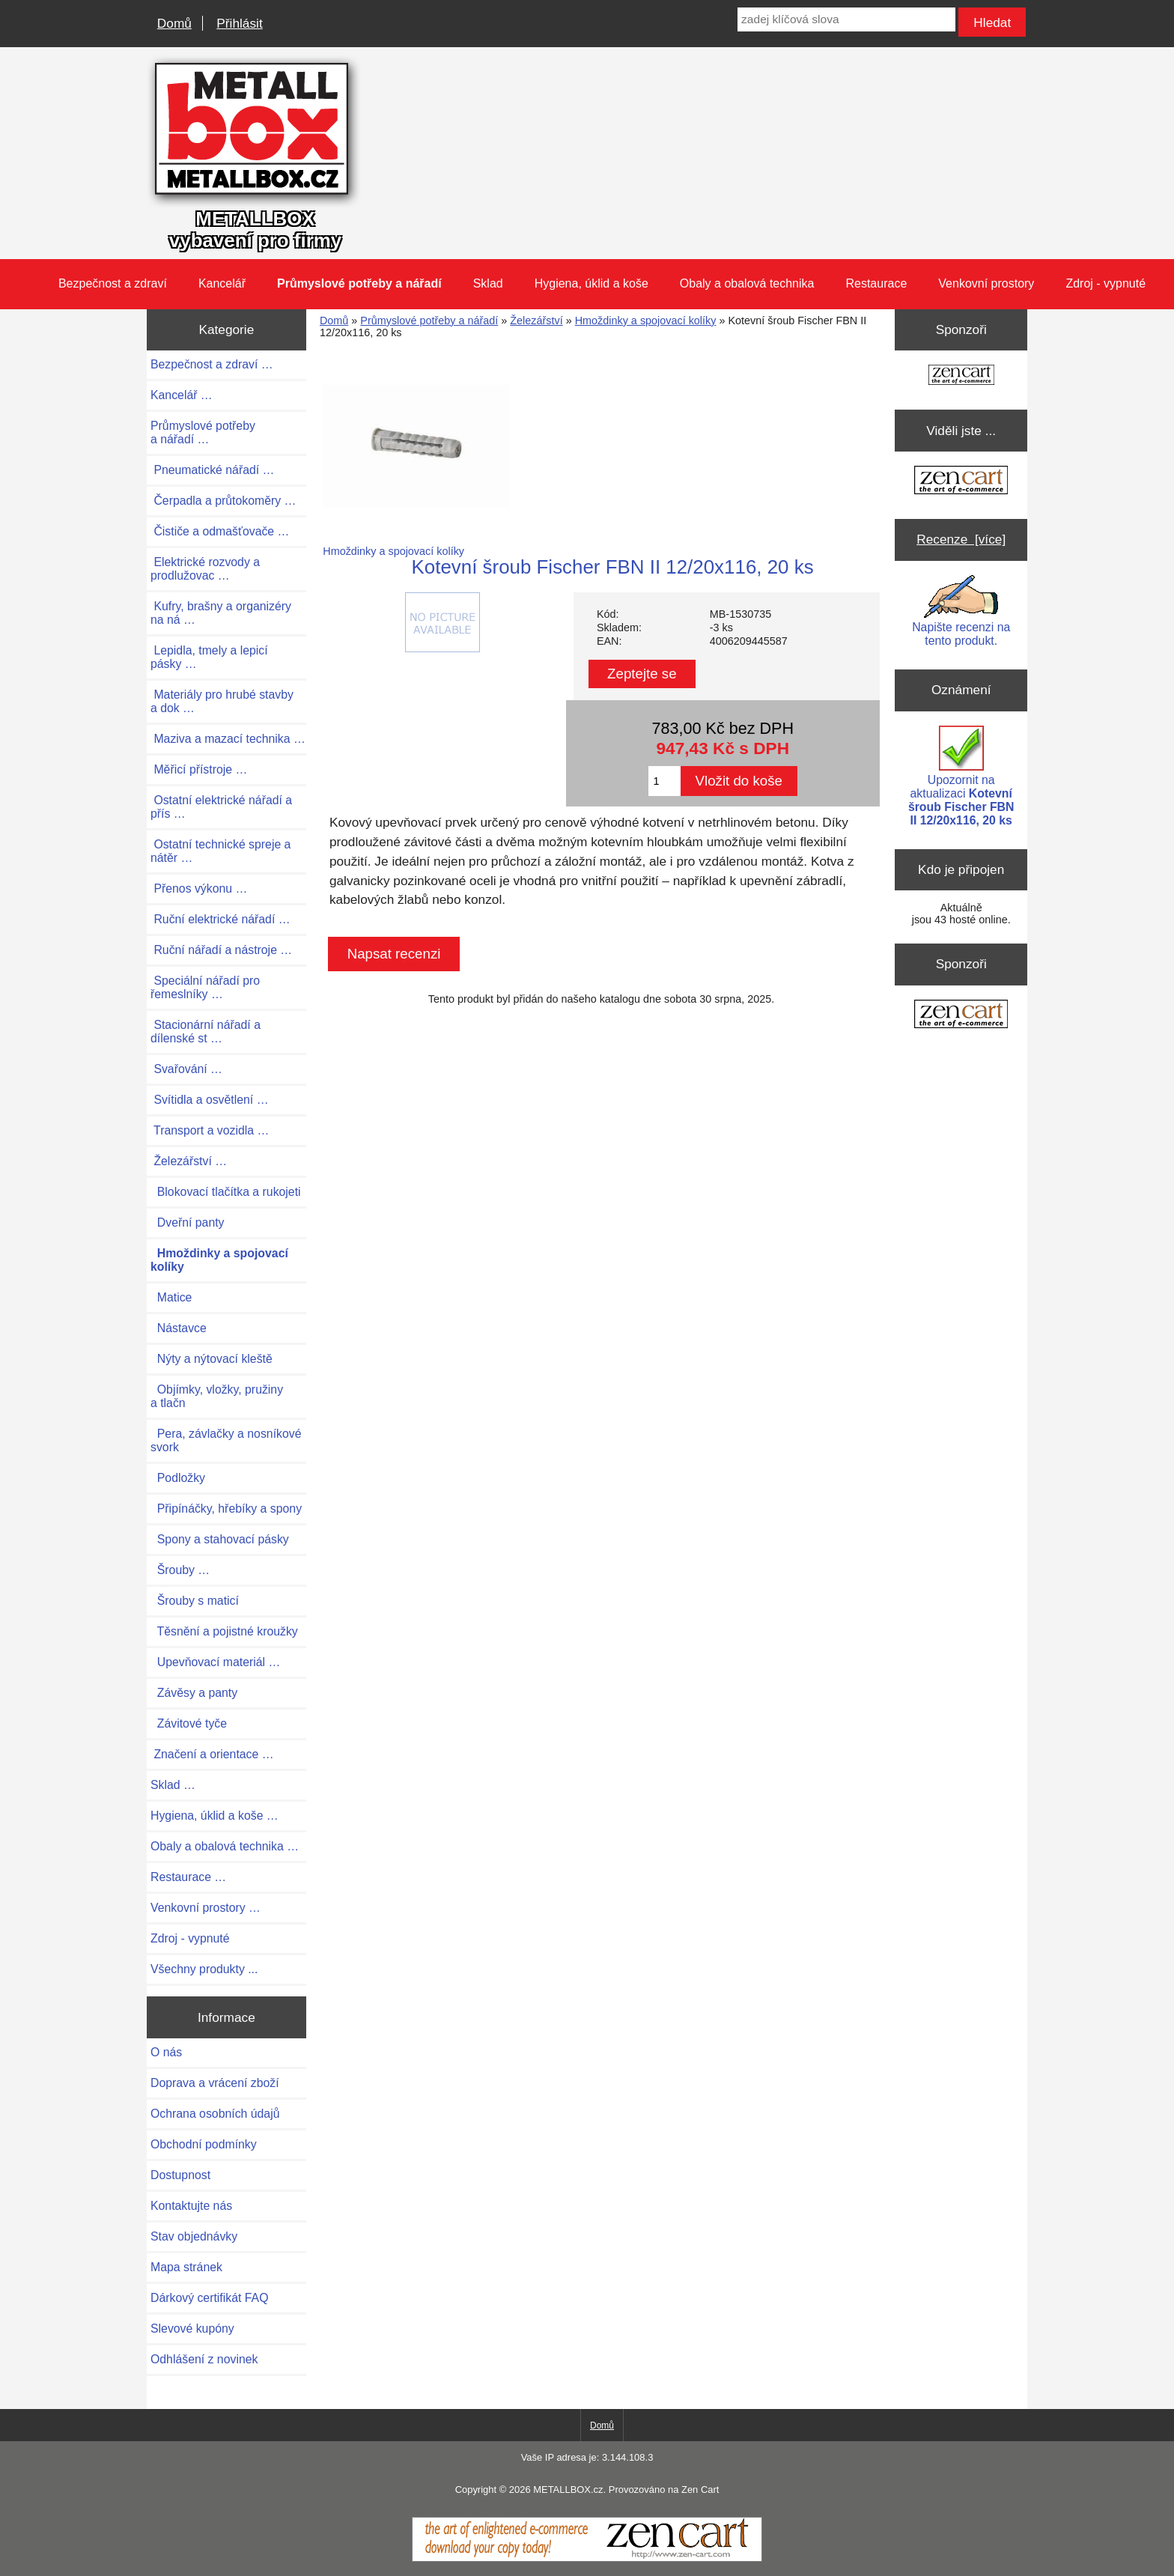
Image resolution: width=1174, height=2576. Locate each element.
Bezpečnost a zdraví (112, 283)
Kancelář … (181, 395)
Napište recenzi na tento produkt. (961, 611)
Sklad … (172, 1784)
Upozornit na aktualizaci (961, 776)
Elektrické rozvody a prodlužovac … (205, 569)
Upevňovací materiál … (215, 1662)
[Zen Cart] (587, 2558)
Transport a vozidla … (209, 1130)
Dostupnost (180, 2175)
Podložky (177, 1477)
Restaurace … (188, 1877)
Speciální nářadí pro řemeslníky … (205, 987)
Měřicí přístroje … (198, 769)
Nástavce (178, 1328)
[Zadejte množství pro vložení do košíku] (664, 781)
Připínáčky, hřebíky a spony (226, 1508)
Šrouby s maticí (194, 1600)
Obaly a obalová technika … (224, 1846)
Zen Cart (700, 2489)
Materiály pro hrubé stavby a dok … (222, 701)
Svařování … (186, 1069)
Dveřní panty (187, 1222)
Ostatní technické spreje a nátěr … (220, 851)
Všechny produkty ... (204, 1969)
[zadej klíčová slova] (846, 19)
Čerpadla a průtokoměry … (223, 500)
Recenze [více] (961, 539)
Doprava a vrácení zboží (214, 2083)
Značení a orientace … (212, 1754)
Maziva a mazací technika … (227, 738)
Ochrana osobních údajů (214, 2113)
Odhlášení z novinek (204, 2359)
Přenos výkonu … (198, 888)
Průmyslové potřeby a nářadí (429, 320)
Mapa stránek (186, 2267)
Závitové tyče (188, 1723)
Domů (174, 23)
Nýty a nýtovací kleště (211, 1358)
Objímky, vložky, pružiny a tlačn (216, 1396)
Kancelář (222, 283)
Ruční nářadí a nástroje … (221, 950)
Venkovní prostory (986, 283)
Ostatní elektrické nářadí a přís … (221, 807)
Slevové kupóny (192, 2328)
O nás (166, 2052)
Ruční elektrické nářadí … (220, 919)
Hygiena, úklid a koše (591, 283)
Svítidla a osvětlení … (209, 1099)
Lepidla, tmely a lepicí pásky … (209, 657)
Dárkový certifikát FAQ (209, 2297)
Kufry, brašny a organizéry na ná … (220, 613)
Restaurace (876, 283)
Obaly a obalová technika (747, 283)
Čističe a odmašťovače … (219, 531)
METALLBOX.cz (568, 2489)
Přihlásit (239, 23)
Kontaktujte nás (191, 2205)
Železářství (536, 320)
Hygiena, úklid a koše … (214, 1815)
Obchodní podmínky (203, 2144)
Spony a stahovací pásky (219, 1539)
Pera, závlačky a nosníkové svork (225, 1440)
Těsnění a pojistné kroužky (224, 1631)
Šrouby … (180, 1570)
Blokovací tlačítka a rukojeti (225, 1191)
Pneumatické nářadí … (212, 470)
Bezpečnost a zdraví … (211, 364)
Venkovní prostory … (205, 1907)
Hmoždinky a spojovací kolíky (646, 320)
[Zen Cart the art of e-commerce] (961, 376)
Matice (171, 1297)
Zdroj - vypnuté (1105, 283)
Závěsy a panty (193, 1692)
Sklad (488, 283)
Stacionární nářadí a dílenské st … (205, 1031)
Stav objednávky (193, 2236)
